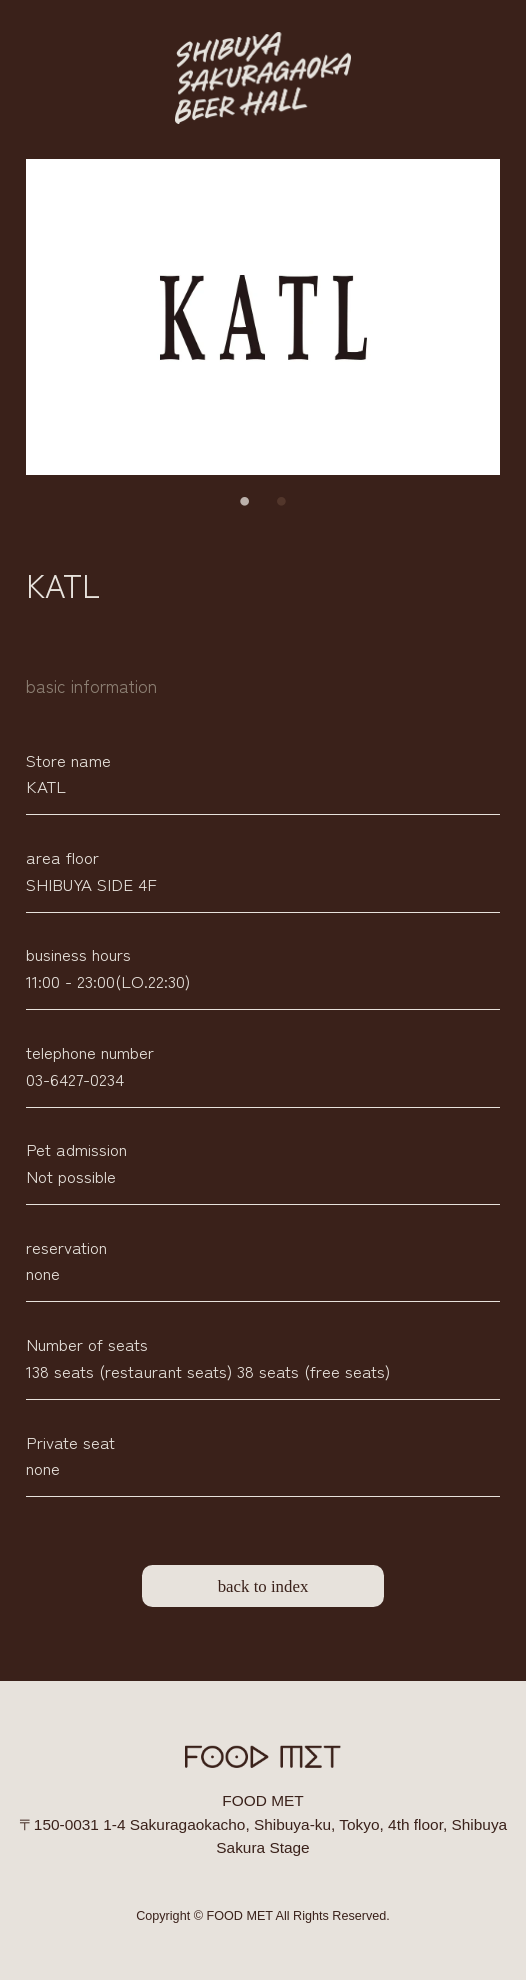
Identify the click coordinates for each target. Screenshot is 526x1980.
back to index (263, 1586)
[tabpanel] (263, 317)
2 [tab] (281, 502)
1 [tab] (245, 502)
